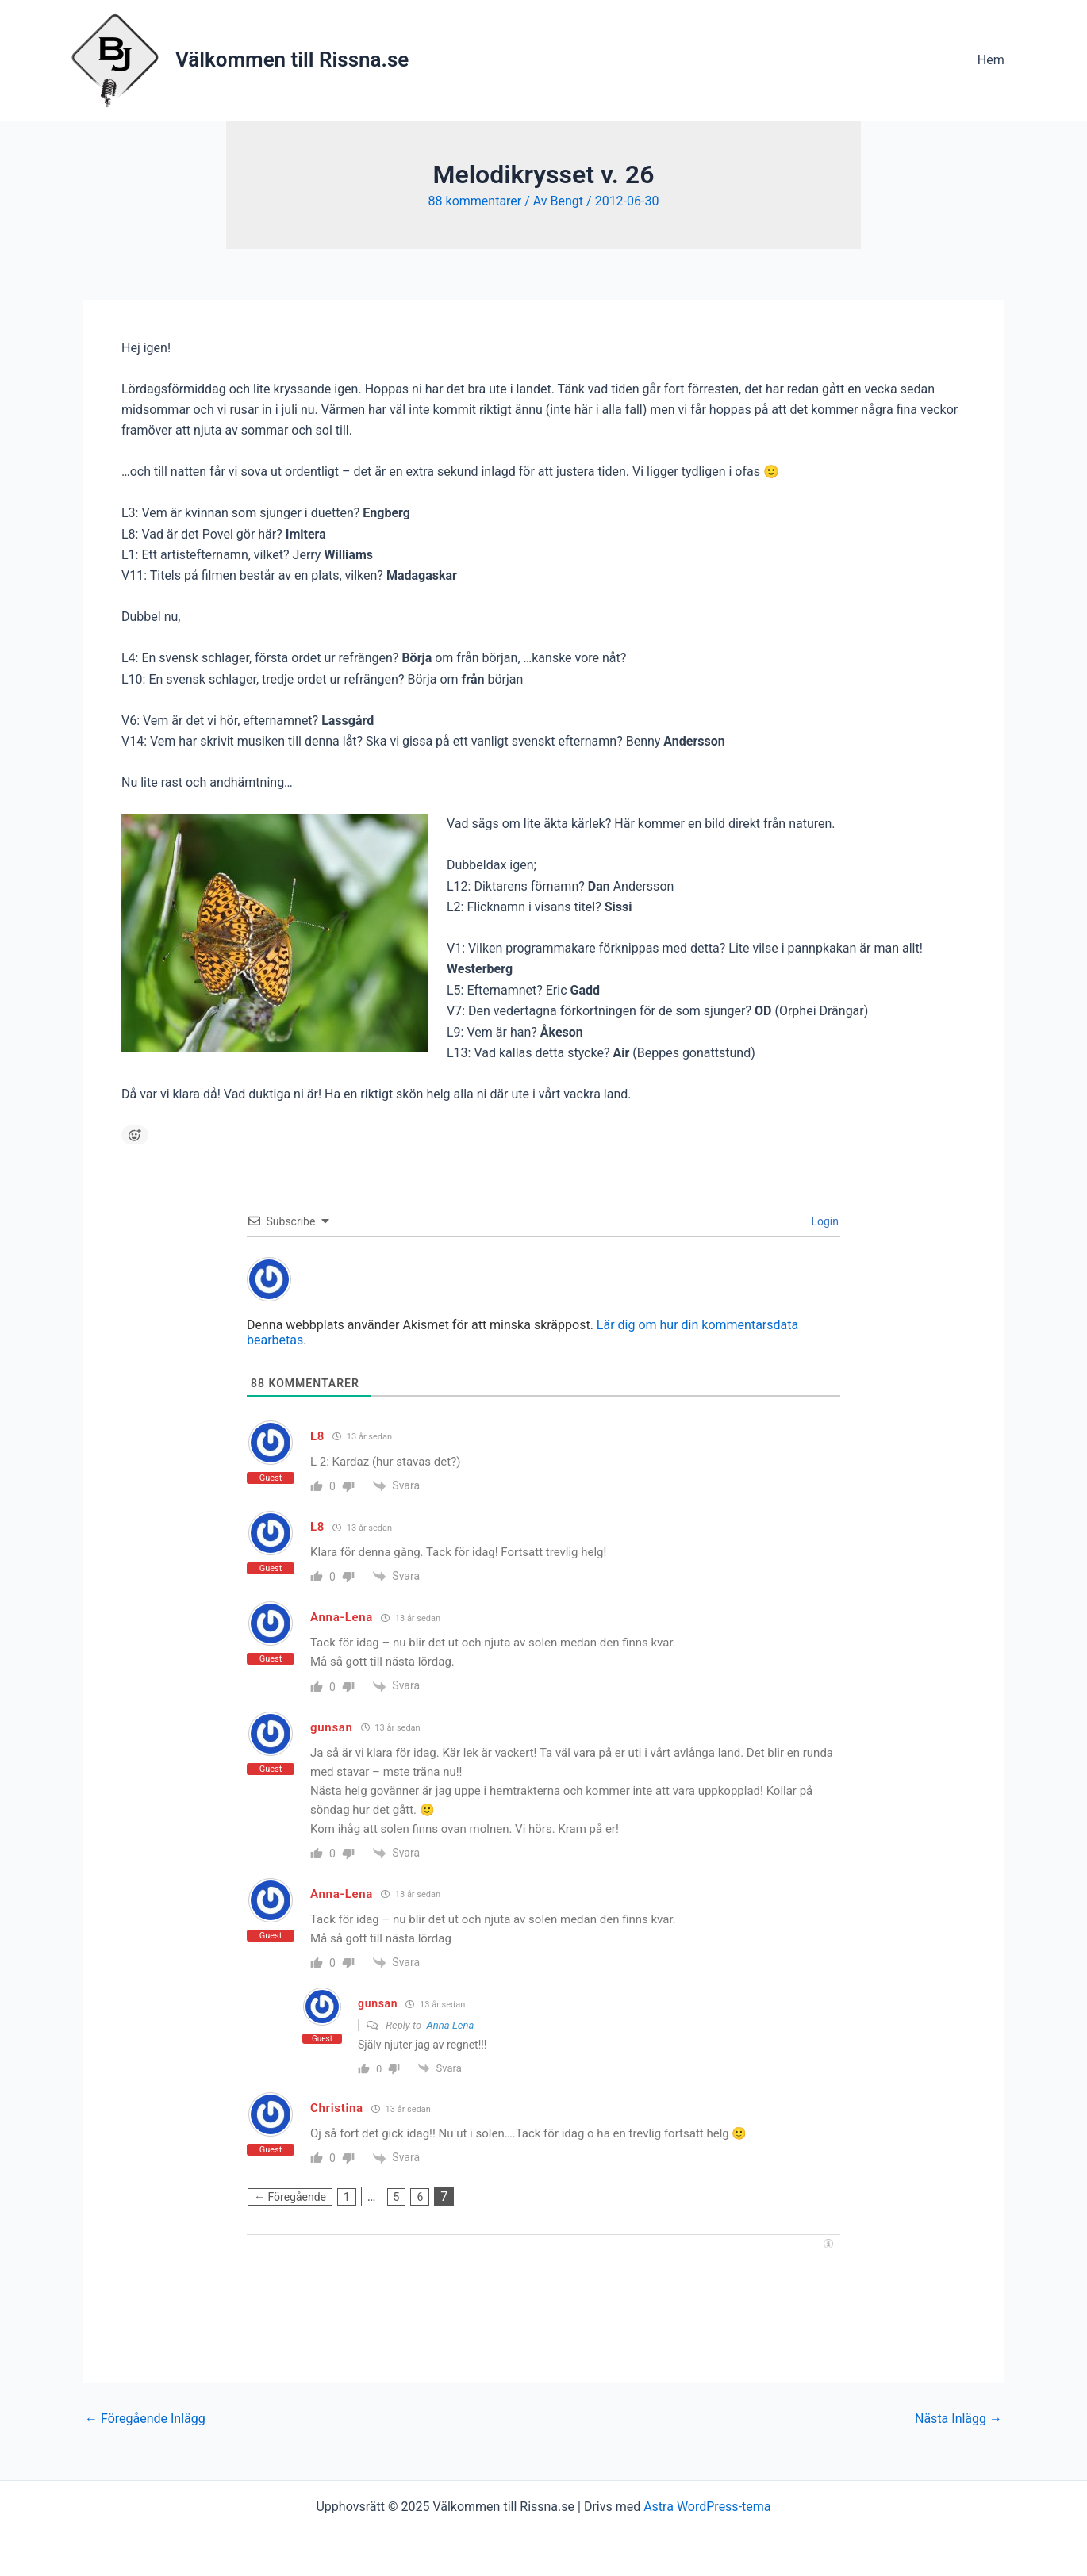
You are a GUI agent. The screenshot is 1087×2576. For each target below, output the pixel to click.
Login (824, 1221)
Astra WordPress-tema (706, 2506)
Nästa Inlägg (958, 2419)
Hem (993, 59)
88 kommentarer (475, 201)
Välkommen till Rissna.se (292, 59)
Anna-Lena (450, 2025)
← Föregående (290, 2197)
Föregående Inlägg (145, 2419)
